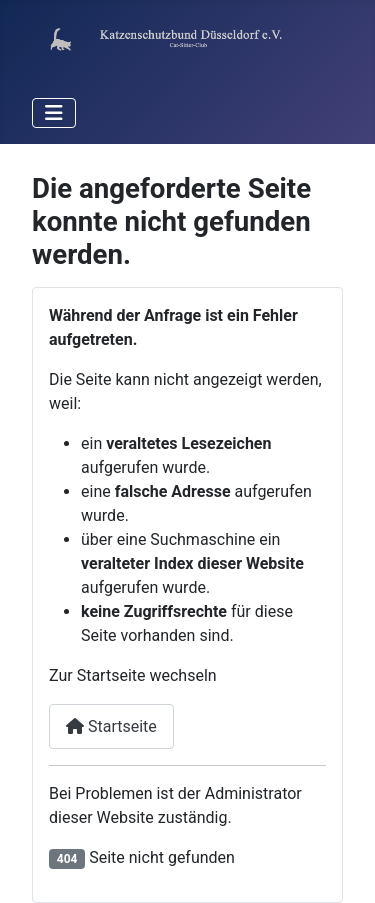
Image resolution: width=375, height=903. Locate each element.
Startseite (111, 726)
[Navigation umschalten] (54, 113)
